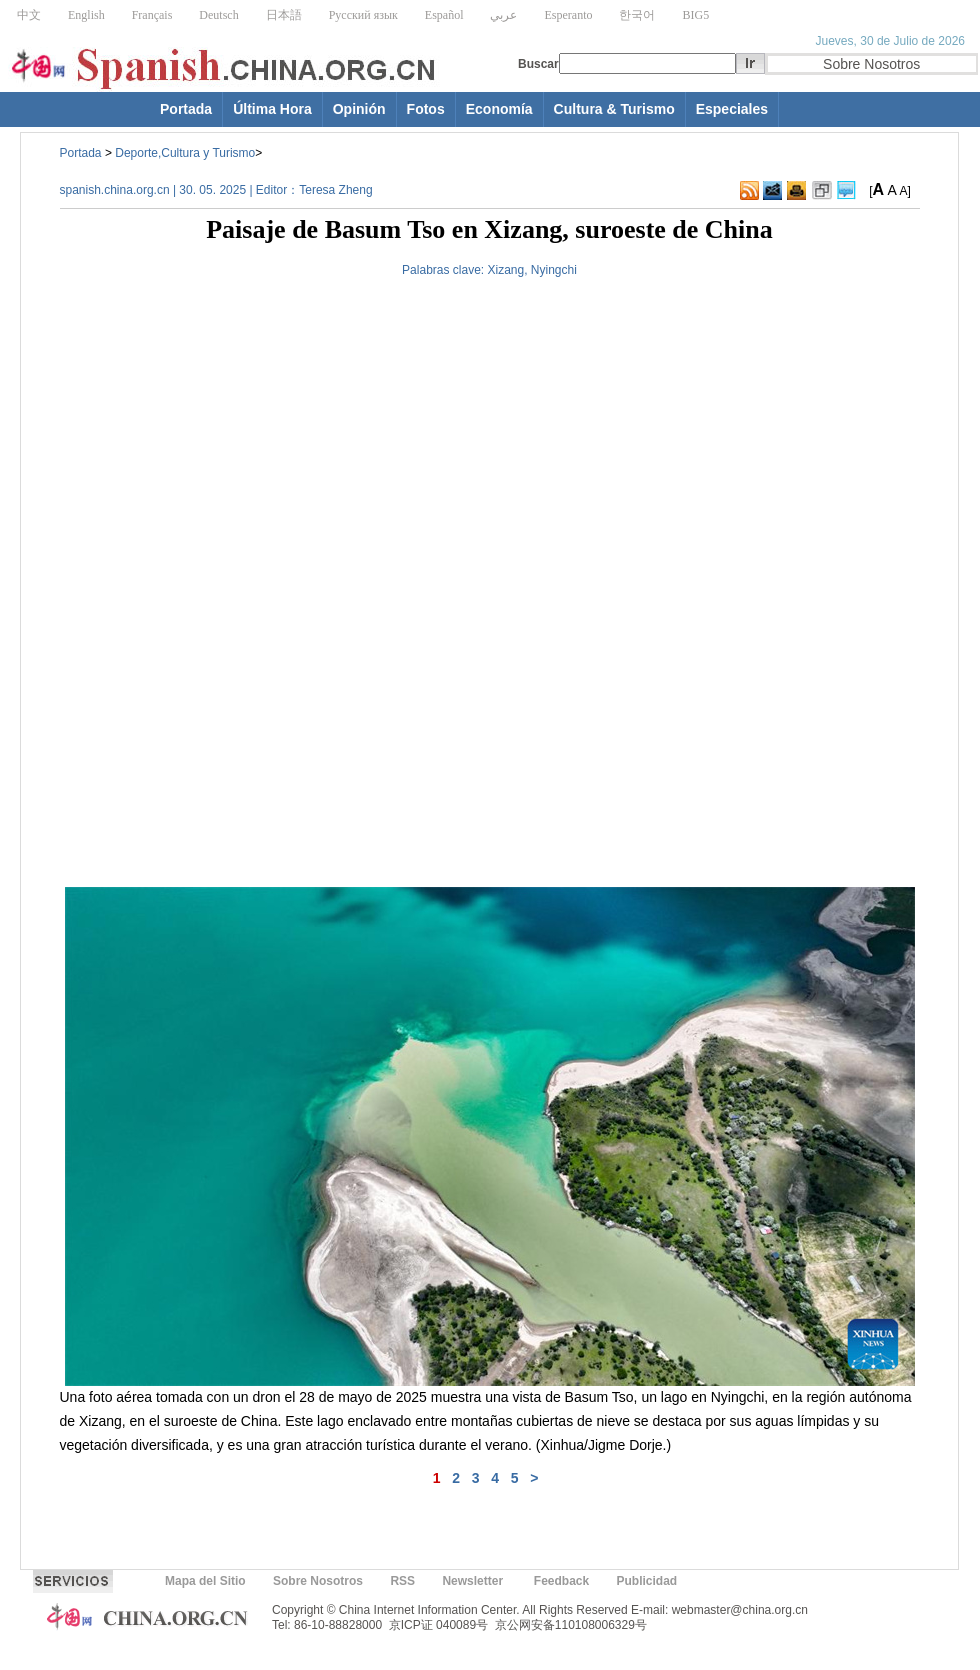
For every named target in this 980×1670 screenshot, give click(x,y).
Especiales (732, 109)
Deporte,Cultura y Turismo (185, 153)
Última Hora (272, 109)
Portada (186, 109)
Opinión (359, 109)
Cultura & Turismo (614, 109)
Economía (499, 109)
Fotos (426, 109)
